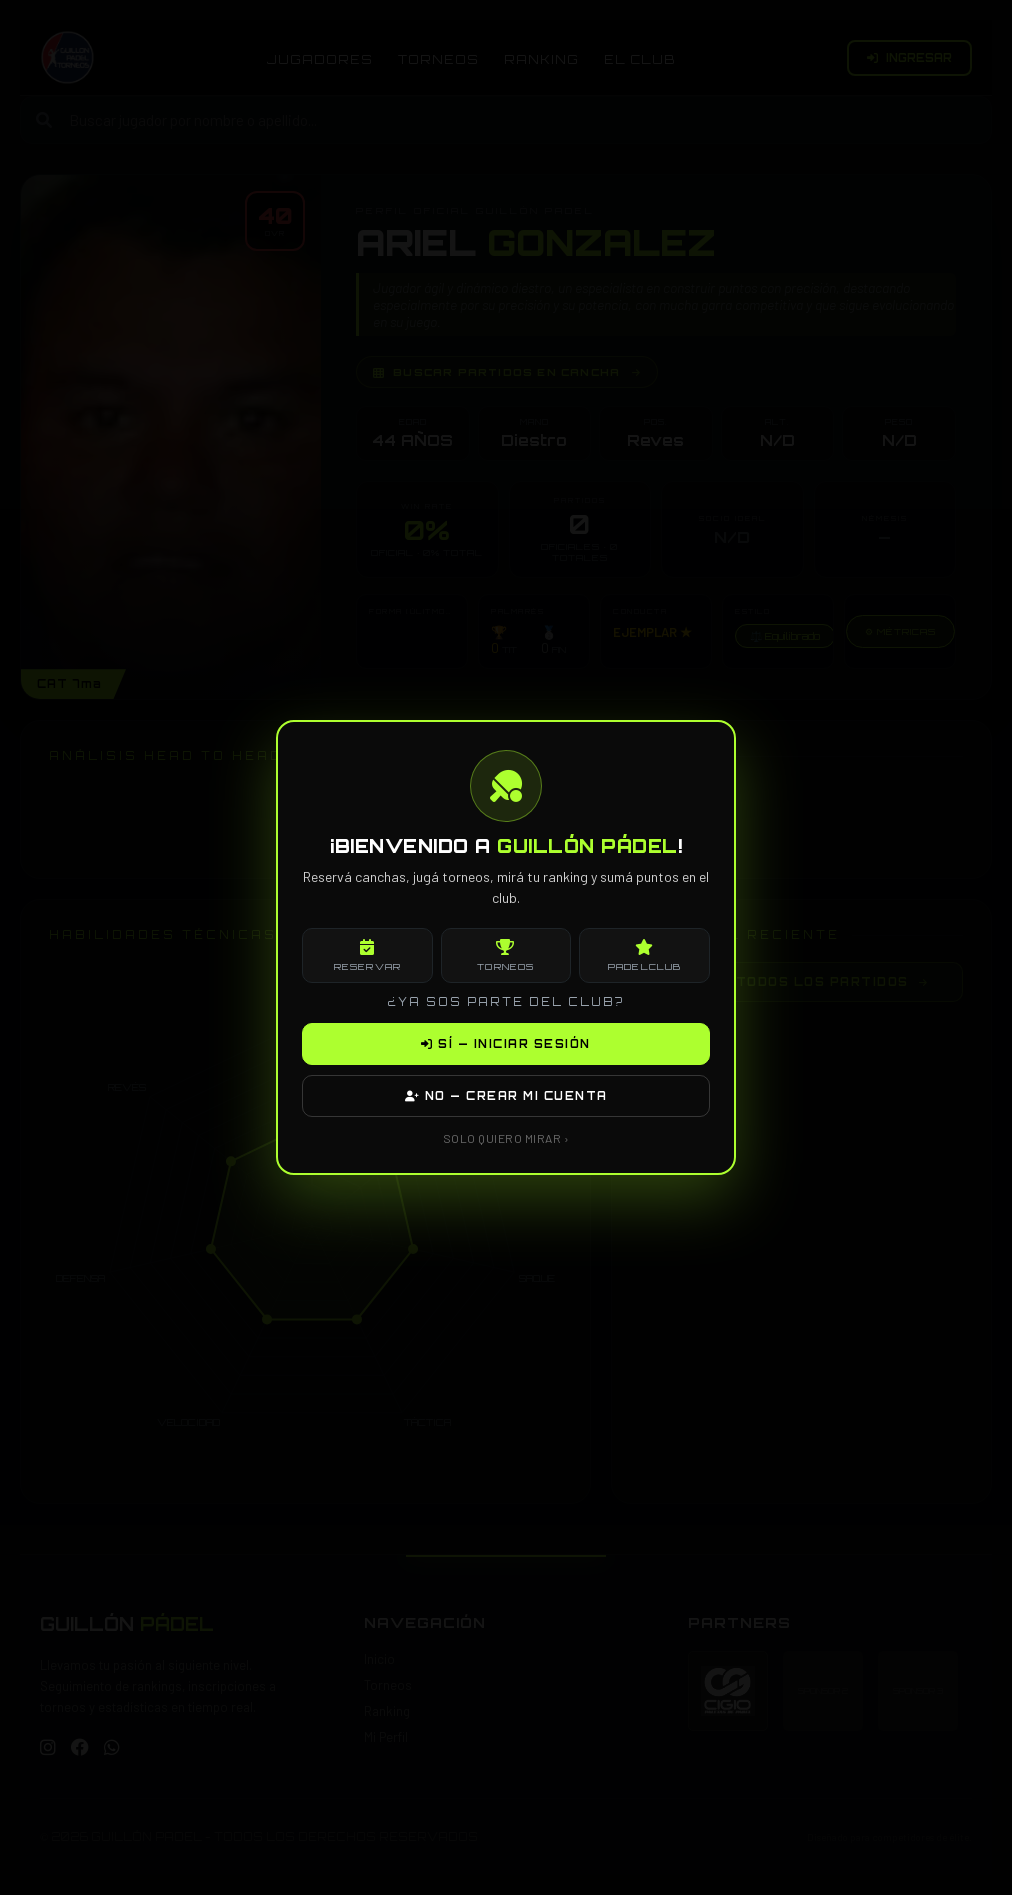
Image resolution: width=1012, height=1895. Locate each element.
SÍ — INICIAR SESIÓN (506, 1044)
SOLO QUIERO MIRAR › (506, 1138)
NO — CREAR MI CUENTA (506, 1096)
